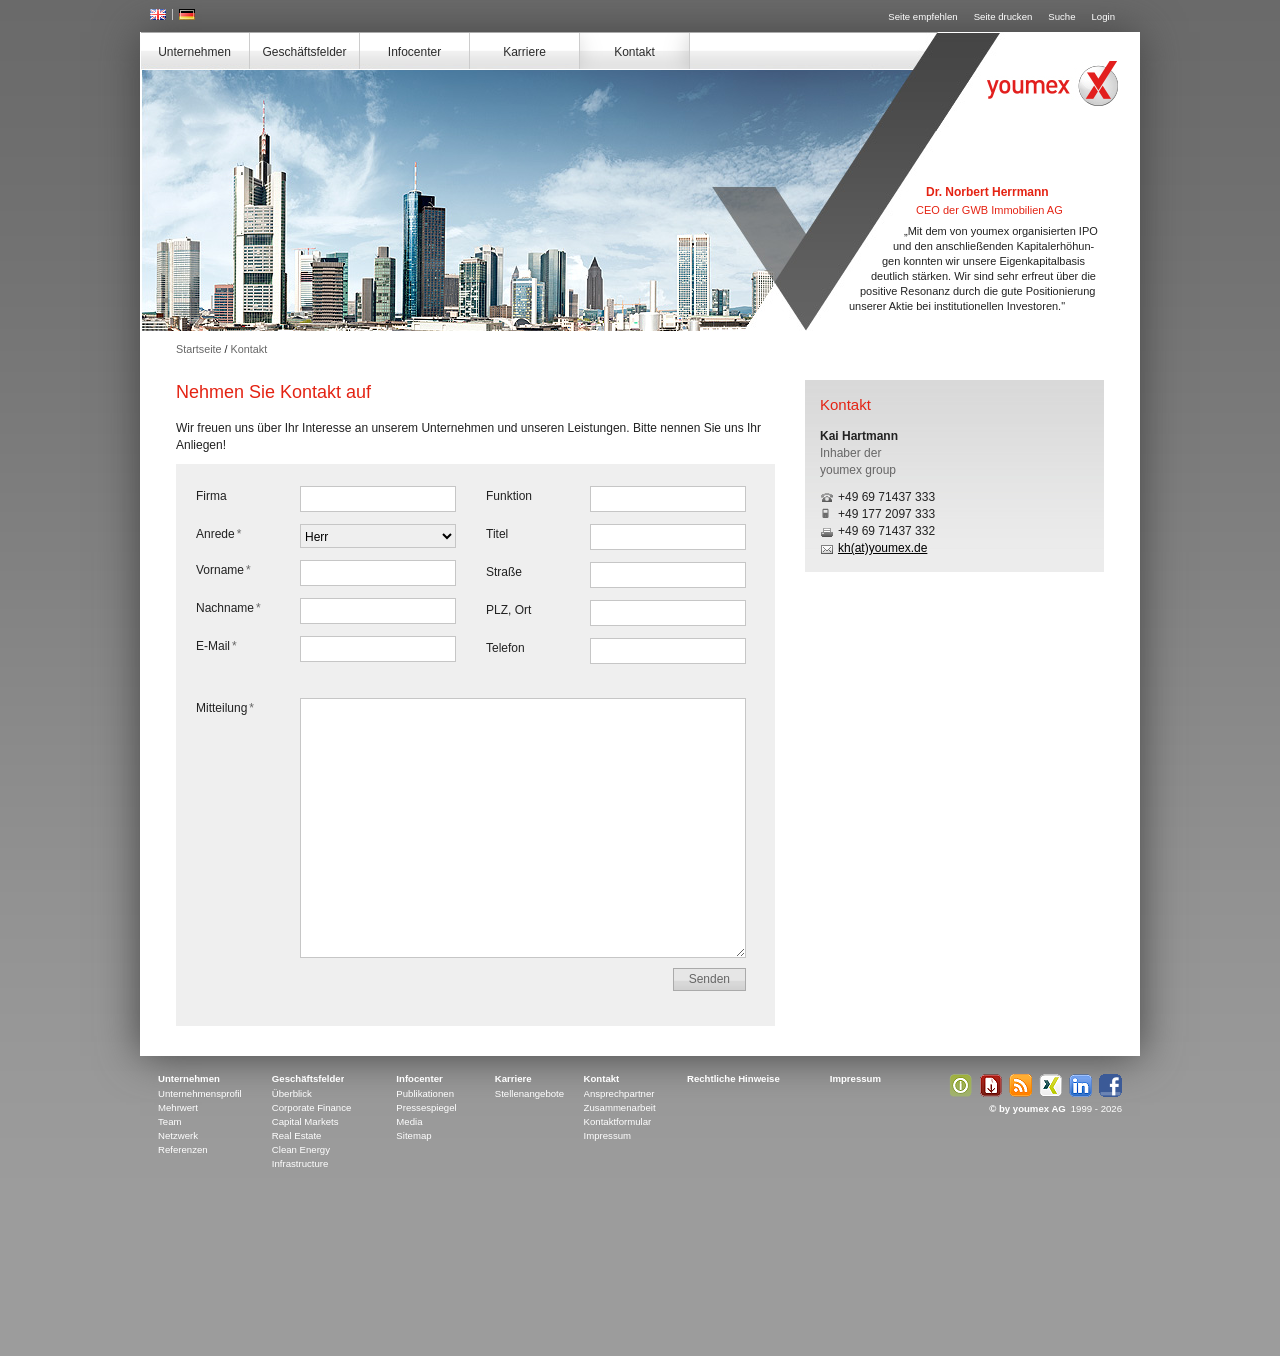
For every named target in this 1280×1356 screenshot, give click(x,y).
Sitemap (413, 1135)
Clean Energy (301, 1149)
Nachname (228, 608)
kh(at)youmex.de (882, 548)
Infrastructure (300, 1163)
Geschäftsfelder (304, 52)
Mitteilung (225, 708)
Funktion (509, 496)
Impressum (607, 1135)
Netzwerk (178, 1135)
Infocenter (414, 52)
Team (169, 1121)
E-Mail (216, 646)
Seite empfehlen (922, 16)
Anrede (218, 534)
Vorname (223, 570)
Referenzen (183, 1149)
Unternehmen (194, 52)
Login (1103, 16)
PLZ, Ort (508, 610)
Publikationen (425, 1093)
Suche (1061, 16)
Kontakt (634, 52)
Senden (709, 979)
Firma (211, 496)
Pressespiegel (426, 1107)
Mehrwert (178, 1107)
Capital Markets (305, 1121)
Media (409, 1121)
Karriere (524, 52)
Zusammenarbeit (620, 1107)
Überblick (292, 1093)
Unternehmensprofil (200, 1093)
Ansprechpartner (619, 1093)
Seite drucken (1003, 16)
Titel (497, 534)
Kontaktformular (618, 1121)
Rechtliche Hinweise (733, 1078)
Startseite (199, 349)
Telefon (505, 648)
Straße (504, 572)
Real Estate (297, 1135)
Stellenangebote (529, 1093)
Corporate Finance (311, 1107)
